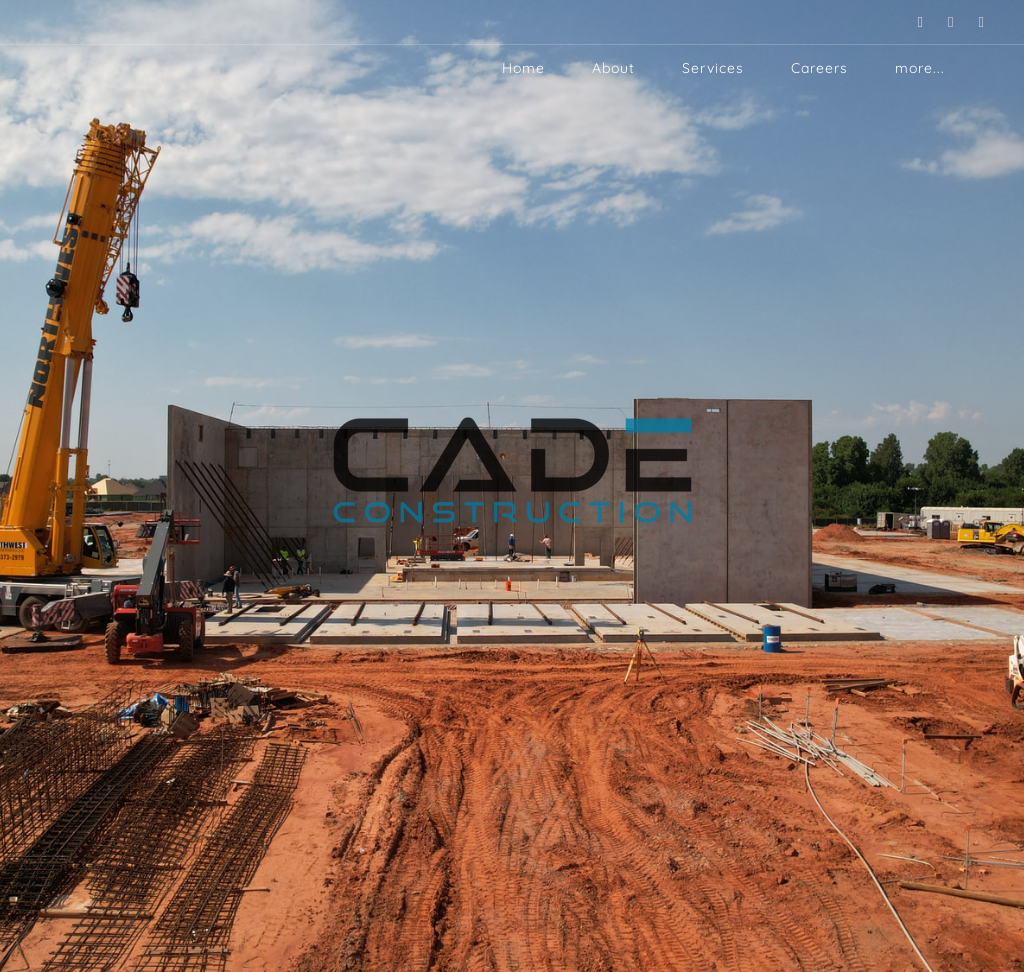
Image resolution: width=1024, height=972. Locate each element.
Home (523, 68)
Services (713, 68)
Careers (819, 68)
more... (920, 68)
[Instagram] (938, 22)
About (613, 68)
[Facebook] (969, 22)
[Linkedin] (908, 22)
